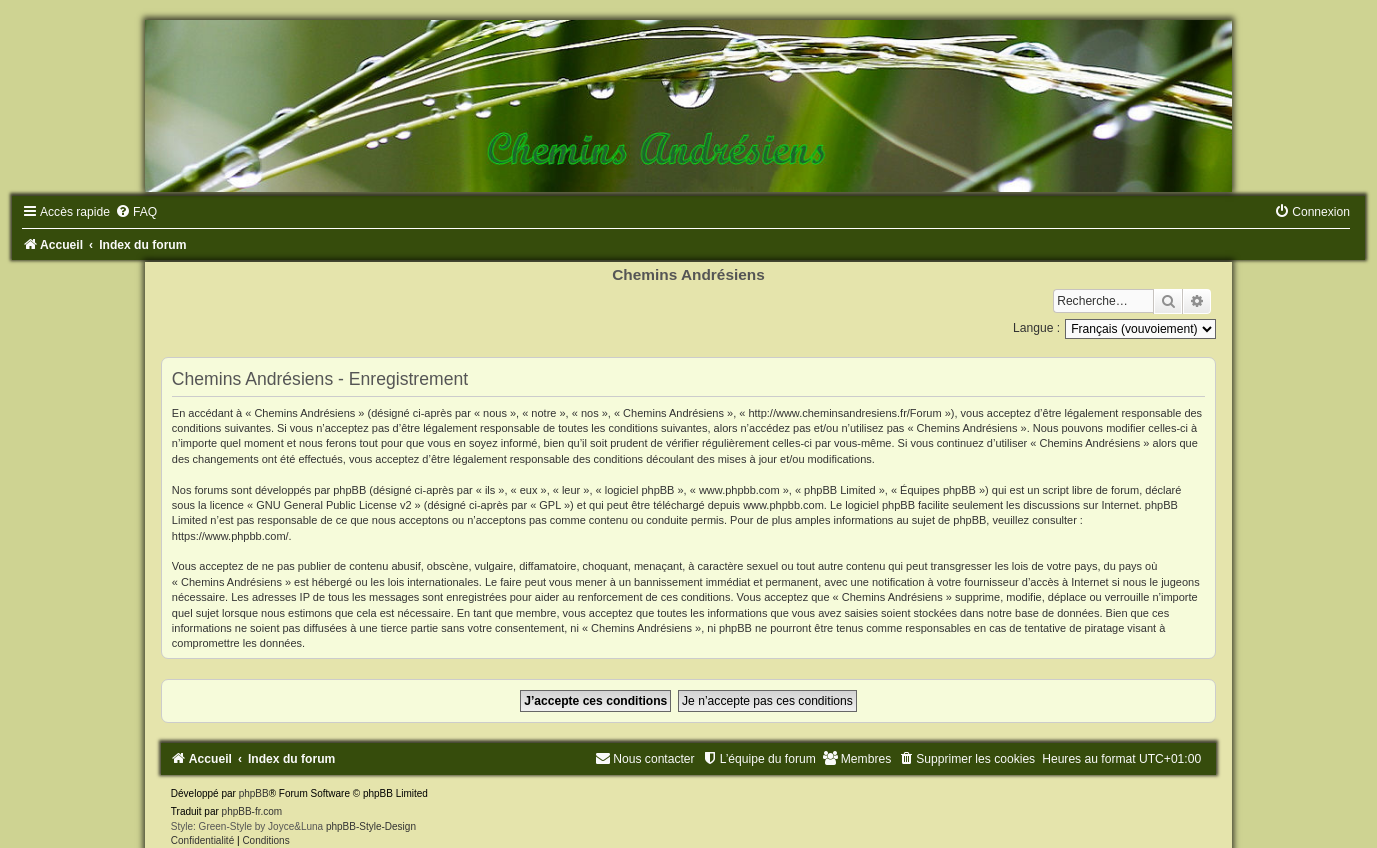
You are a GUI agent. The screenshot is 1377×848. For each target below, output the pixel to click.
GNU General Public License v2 (333, 505)
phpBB (254, 793)
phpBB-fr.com (252, 811)
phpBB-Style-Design (371, 826)
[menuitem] (136, 212)
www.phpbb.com (783, 505)
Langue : (1036, 328)
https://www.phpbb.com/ (230, 536)
